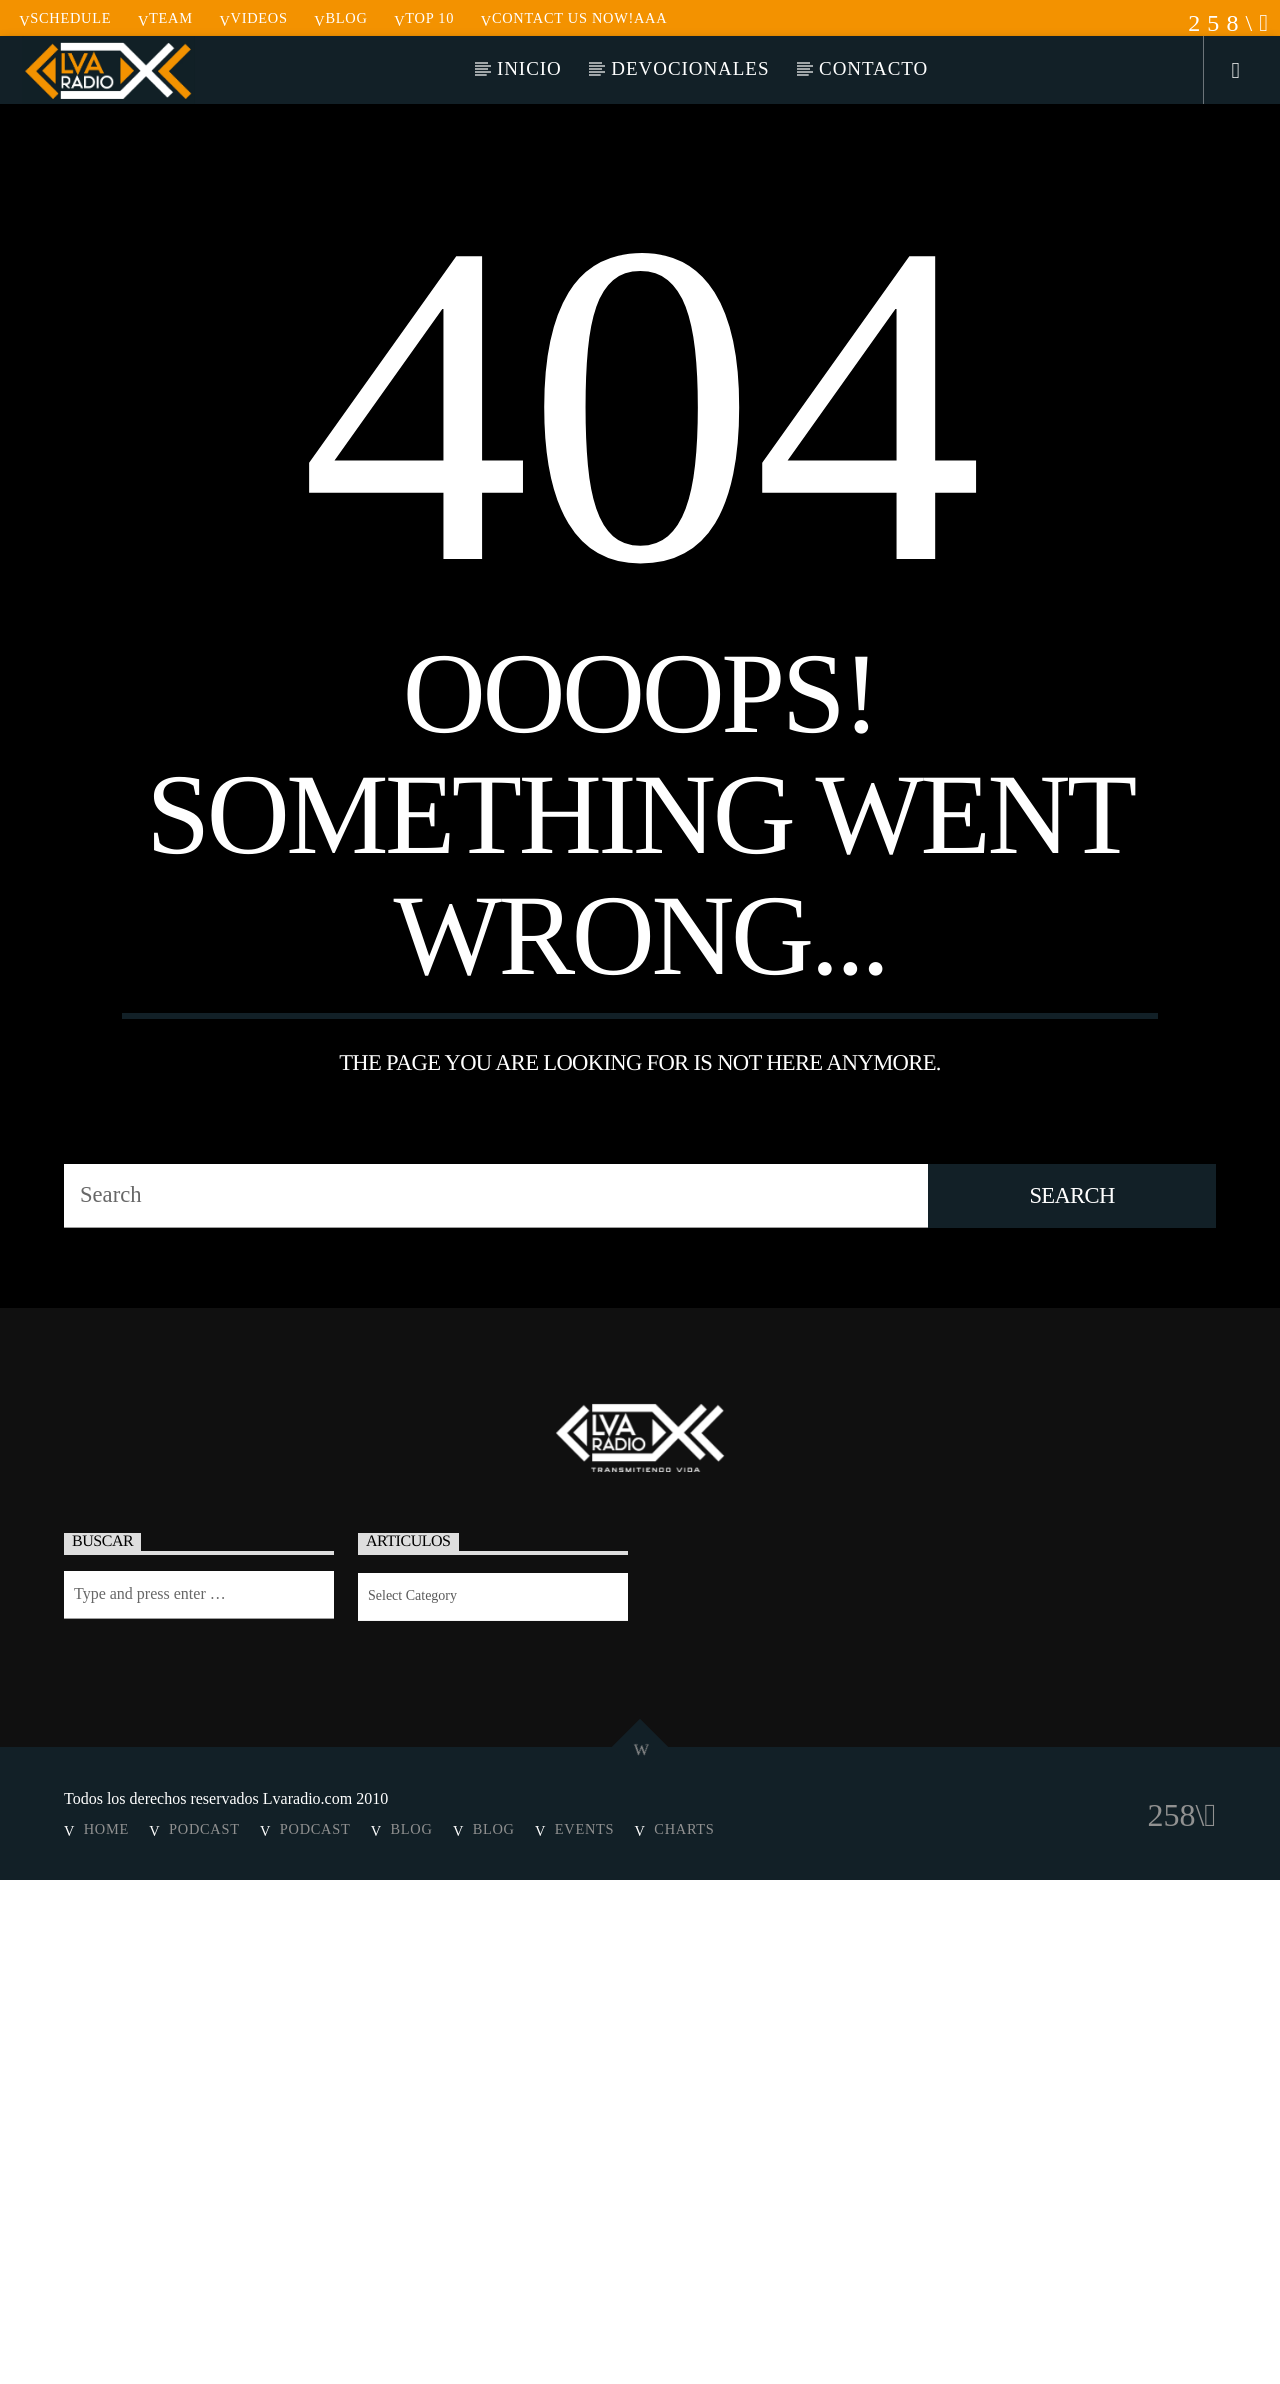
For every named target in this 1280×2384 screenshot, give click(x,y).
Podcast (204, 2333)
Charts (684, 2333)
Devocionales (690, 68)
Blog (340, 18)
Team (165, 18)
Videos (253, 18)
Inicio (529, 68)
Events (584, 2333)
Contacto (873, 68)
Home (106, 2333)
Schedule (65, 18)
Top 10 (424, 18)
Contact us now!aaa (574, 18)
